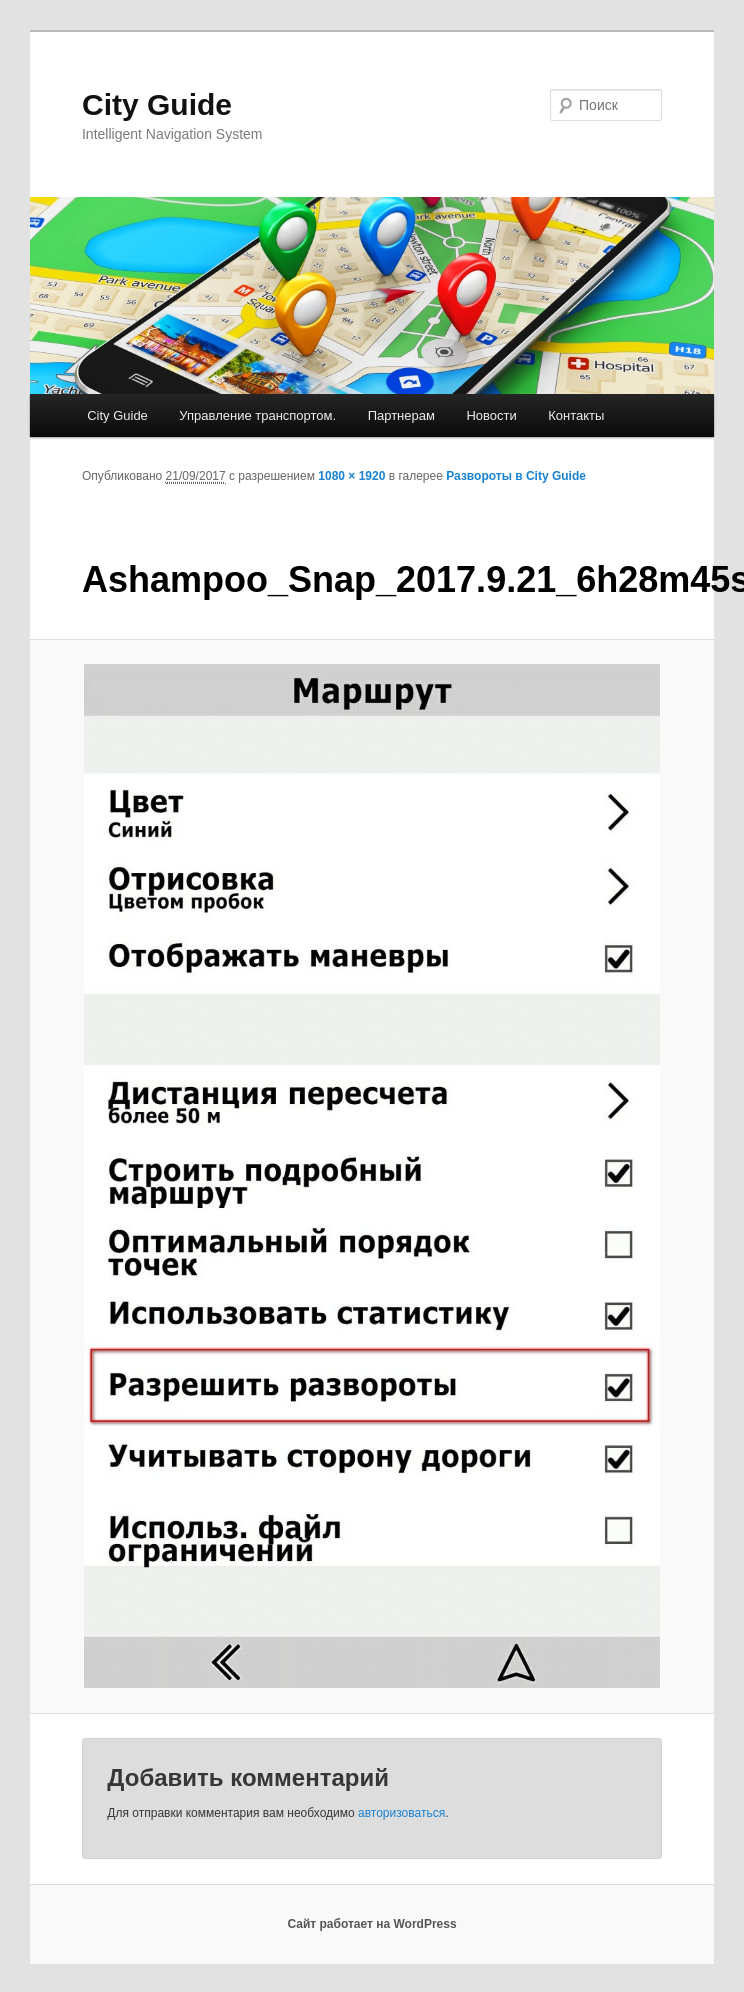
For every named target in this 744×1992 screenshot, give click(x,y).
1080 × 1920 (351, 476)
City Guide (157, 104)
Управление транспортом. (257, 415)
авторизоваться (401, 1813)
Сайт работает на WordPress (371, 1924)
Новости (491, 415)
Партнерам (401, 415)
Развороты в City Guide (516, 476)
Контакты (576, 415)
